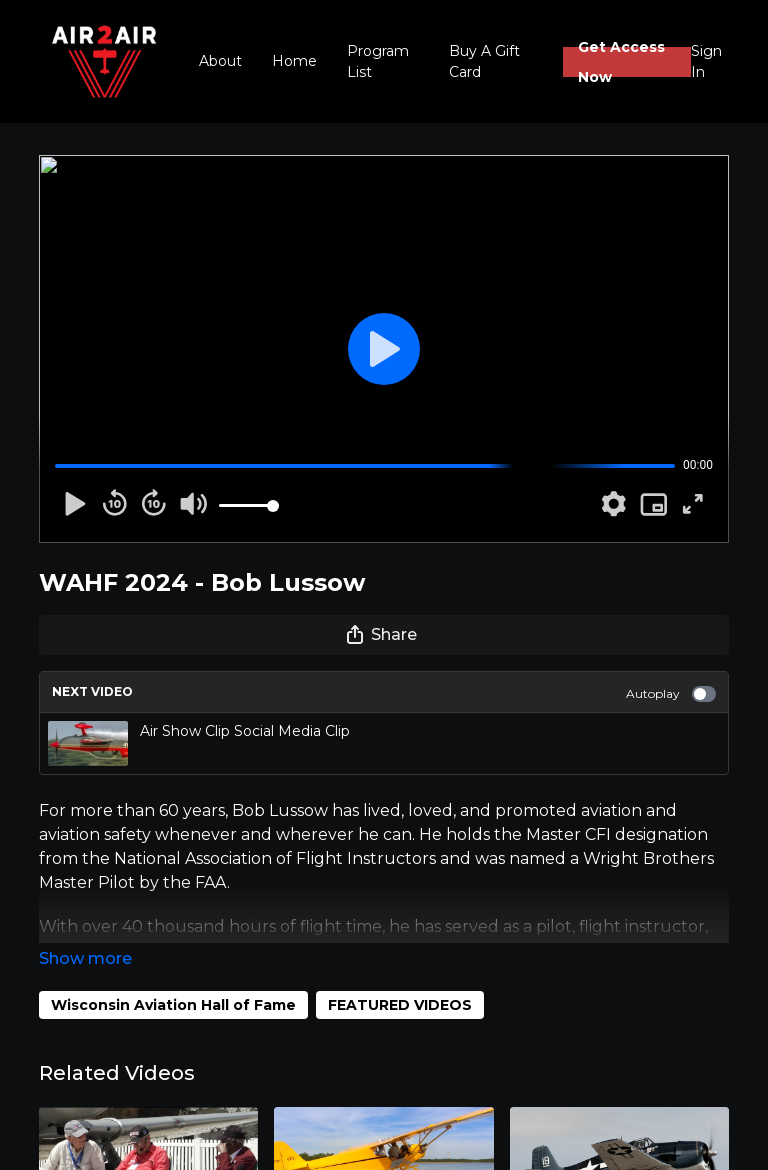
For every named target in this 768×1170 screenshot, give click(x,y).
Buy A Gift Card (484, 61)
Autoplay (671, 694)
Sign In (706, 61)
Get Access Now (621, 62)
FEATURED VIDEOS (400, 1005)
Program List (378, 61)
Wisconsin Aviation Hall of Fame (173, 1005)
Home (294, 61)
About (220, 61)
